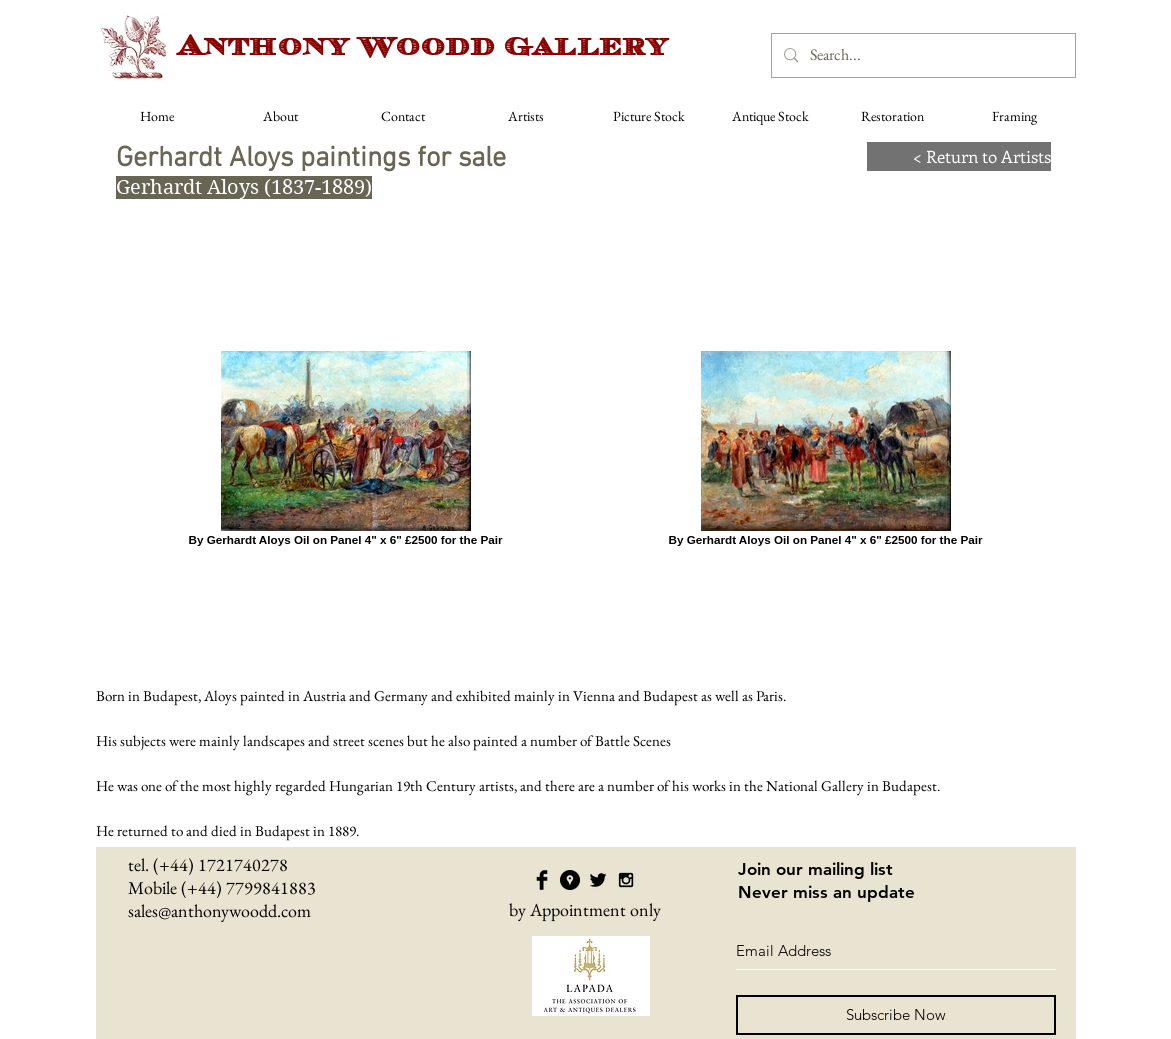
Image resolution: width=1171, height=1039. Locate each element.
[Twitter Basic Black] (598, 880)
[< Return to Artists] (959, 156)
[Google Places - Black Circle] (570, 880)
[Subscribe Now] (896, 1015)
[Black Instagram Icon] (626, 880)
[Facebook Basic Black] (542, 880)
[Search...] (921, 55)
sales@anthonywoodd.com (219, 910)
